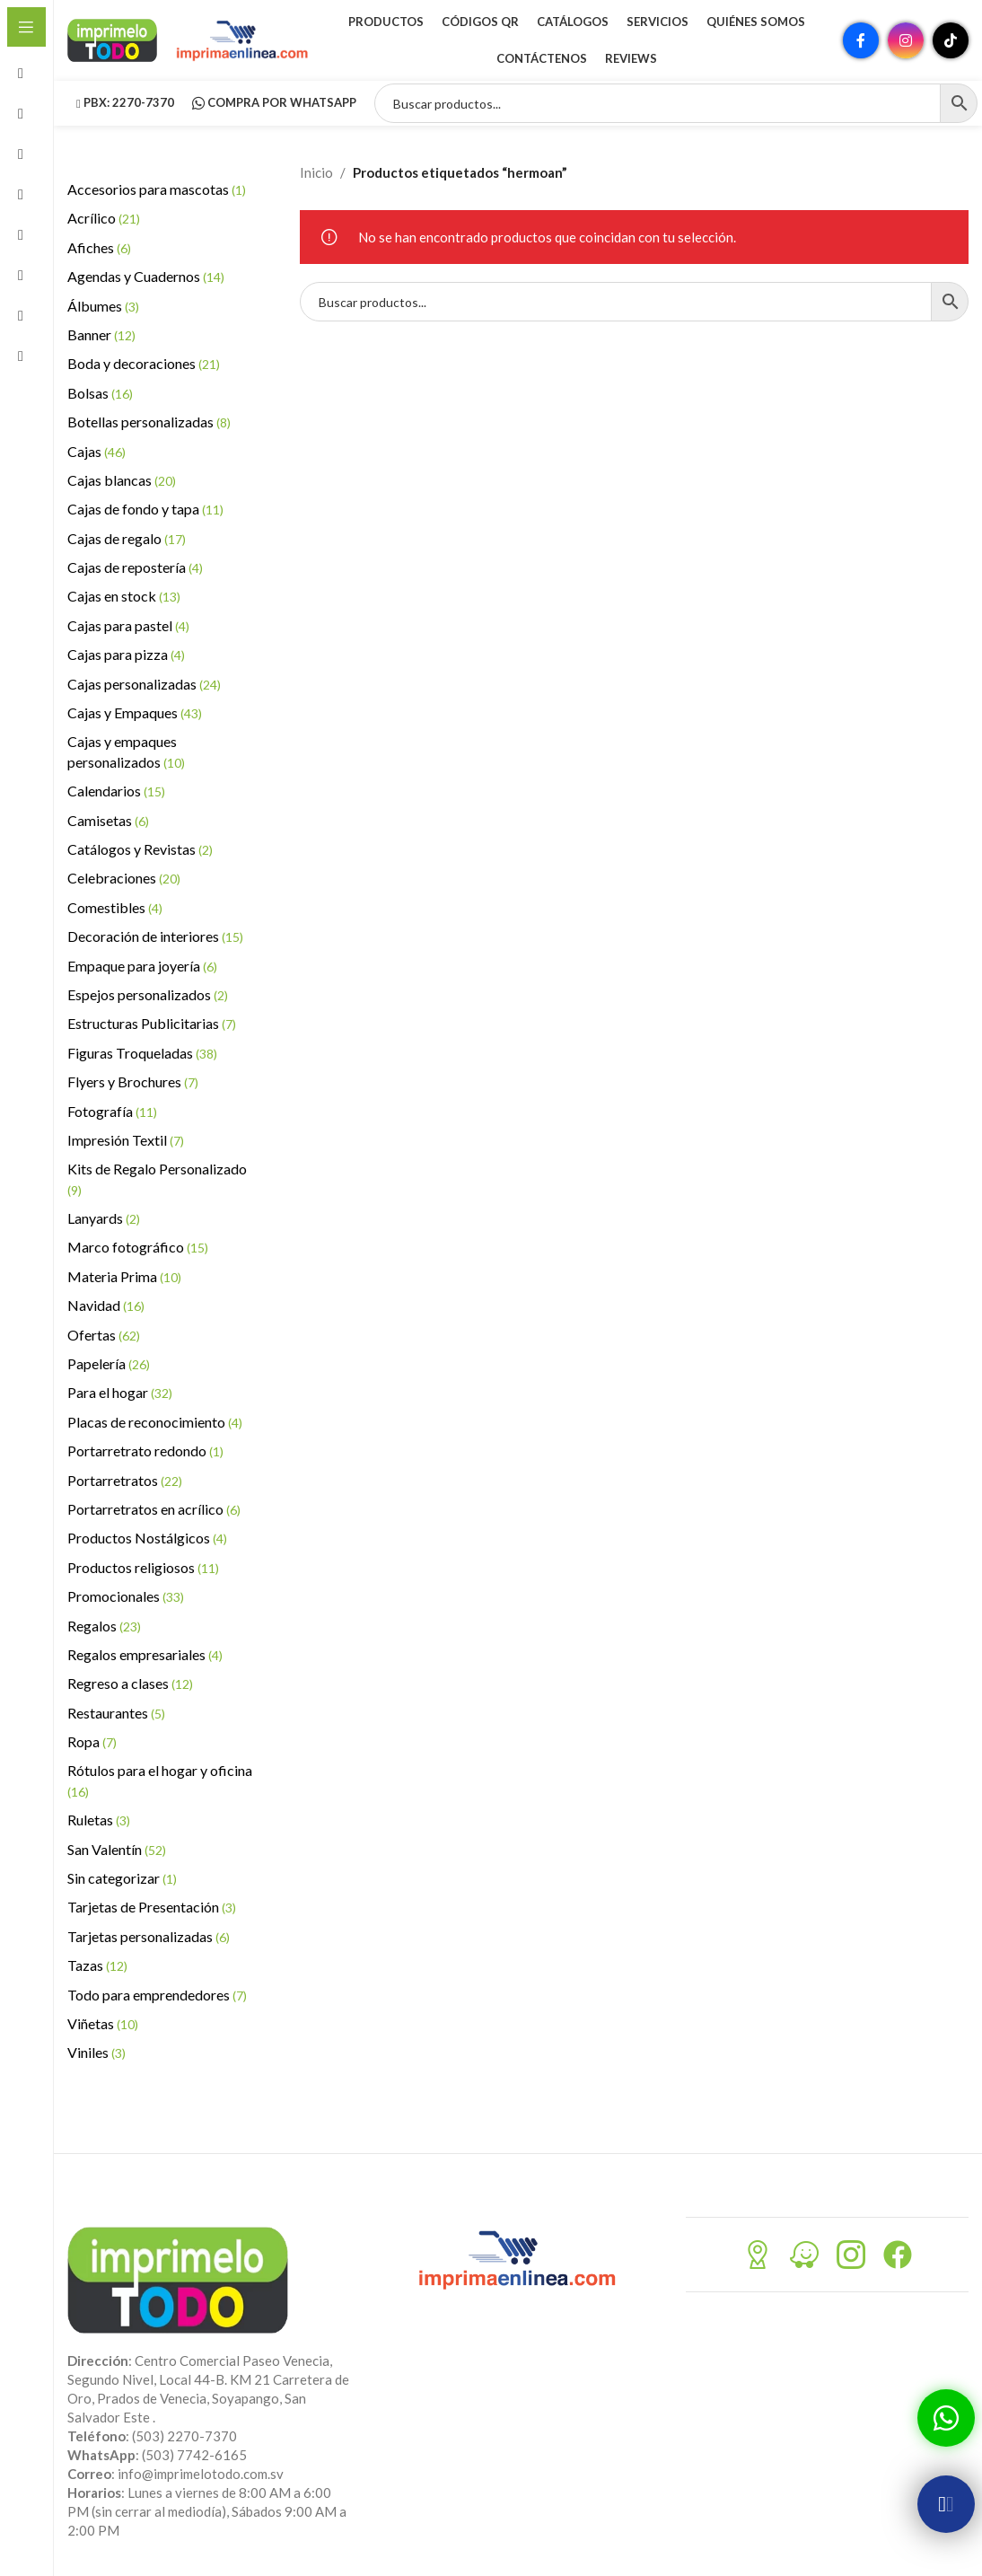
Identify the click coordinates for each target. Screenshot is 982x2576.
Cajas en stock (123, 595)
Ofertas (103, 1334)
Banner (101, 334)
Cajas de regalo (126, 538)
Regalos (104, 1625)
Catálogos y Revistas (140, 848)
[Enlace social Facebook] (861, 40)
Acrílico (103, 217)
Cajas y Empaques (134, 712)
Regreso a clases (130, 1683)
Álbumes (103, 305)
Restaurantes (116, 1712)
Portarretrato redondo (145, 1450)
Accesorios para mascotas (156, 189)
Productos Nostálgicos (147, 1537)
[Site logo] (112, 39)
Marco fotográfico (137, 1246)
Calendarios (116, 790)
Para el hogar (119, 1392)
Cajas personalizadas (144, 683)
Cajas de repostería (135, 567)
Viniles (96, 2052)
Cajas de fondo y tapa (145, 508)
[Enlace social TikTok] (951, 40)
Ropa (92, 1741)
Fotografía (112, 1111)
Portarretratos (124, 1480)
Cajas (96, 451)
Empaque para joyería (142, 965)
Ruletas (98, 1819)
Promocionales (125, 1596)
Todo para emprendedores (157, 1994)
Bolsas (100, 392)
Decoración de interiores (155, 936)
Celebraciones (123, 877)
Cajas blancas (121, 479)
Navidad (106, 1305)
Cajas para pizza (126, 654)
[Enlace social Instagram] (906, 40)
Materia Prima (124, 1276)
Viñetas (102, 2023)
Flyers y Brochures (132, 1081)
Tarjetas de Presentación (151, 1906)
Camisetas (108, 820)
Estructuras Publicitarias (151, 1023)
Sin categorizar (122, 1877)
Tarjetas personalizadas (148, 1936)
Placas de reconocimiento (154, 1421)
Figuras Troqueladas (142, 1052)
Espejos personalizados (147, 994)
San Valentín (116, 1849)
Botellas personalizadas (149, 421)
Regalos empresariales (145, 1654)
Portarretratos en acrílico (154, 1508)
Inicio (316, 172)
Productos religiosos (143, 1567)
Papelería (108, 1363)
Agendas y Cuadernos (145, 276)
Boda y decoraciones (143, 363)
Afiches (99, 247)
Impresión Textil (125, 1139)
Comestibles (114, 907)
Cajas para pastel (128, 625)
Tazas (97, 1965)
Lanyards (103, 1217)
